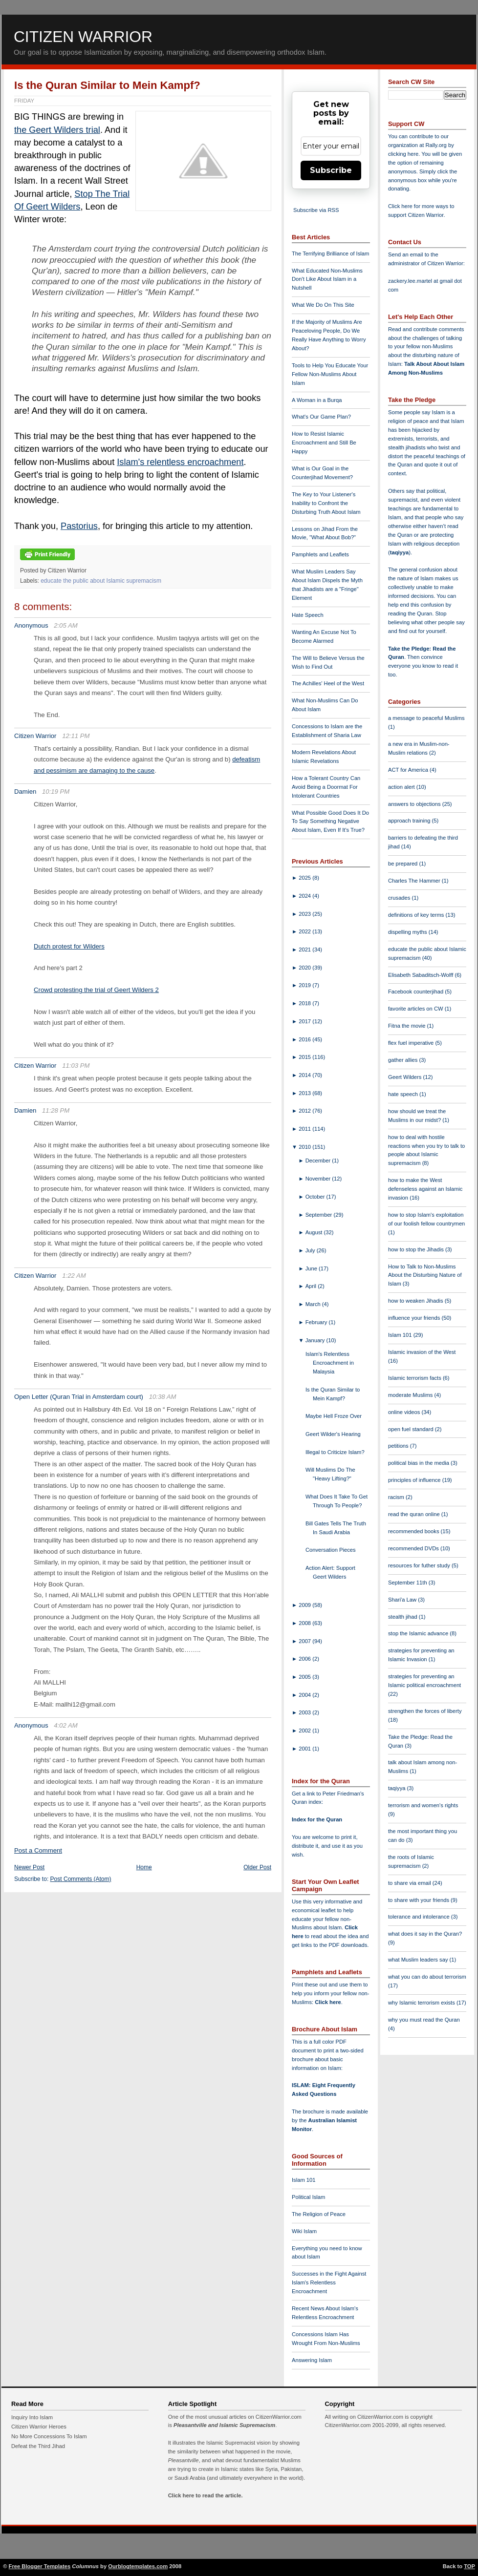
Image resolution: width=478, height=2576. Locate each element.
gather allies (403, 1060)
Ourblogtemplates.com (138, 2566)
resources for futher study (420, 1565)
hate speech (403, 1094)
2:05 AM (66, 625)
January (315, 1340)
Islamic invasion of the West (422, 1352)
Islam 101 (304, 2180)
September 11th (408, 1582)
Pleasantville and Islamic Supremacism (224, 2425)
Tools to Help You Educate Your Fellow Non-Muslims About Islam (330, 374)
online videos (404, 1412)
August (314, 1232)
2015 (305, 1057)
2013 (305, 1093)
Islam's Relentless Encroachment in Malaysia (329, 1362)
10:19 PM (55, 791)
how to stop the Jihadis (416, 1249)
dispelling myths (408, 932)
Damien (25, 791)
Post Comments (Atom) (80, 1879)
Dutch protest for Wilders (69, 946)
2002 (305, 1730)
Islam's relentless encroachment (180, 462)
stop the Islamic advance (419, 1633)
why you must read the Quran (424, 2020)
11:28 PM (55, 1110)
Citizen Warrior (83, 36)
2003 (305, 1712)
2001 (305, 1749)
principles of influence (415, 1480)
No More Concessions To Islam (49, 2436)
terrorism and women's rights (423, 1805)
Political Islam (308, 2197)
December (318, 1160)
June (312, 1268)
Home (144, 1867)
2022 (305, 931)
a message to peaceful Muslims (426, 718)
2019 (305, 985)
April (311, 1286)
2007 (305, 1641)
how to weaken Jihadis (416, 1301)
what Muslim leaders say (419, 1960)
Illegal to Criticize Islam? (335, 1452)
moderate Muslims (411, 1395)
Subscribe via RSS (316, 210)
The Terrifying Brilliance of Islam (330, 253)
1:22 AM (74, 1275)
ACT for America (409, 770)
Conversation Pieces (330, 1550)
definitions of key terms (417, 915)
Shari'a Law (403, 1600)
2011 (305, 1129)
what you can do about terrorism (427, 1977)
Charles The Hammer (415, 881)
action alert (402, 787)
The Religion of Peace (319, 2214)
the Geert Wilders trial (57, 130)
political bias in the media (419, 1463)
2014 (305, 1075)
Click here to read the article (204, 2495)
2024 (305, 896)
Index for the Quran (317, 1819)
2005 (305, 1677)
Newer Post (29, 1867)
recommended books (414, 1531)
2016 (305, 1039)
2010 (305, 1147)
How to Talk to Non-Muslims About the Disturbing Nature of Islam (425, 1275)
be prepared (403, 863)
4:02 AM (66, 1725)
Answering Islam (312, 2360)
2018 (305, 1003)
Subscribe (331, 170)
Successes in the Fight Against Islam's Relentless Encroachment (329, 2282)
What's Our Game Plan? (321, 417)
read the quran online (414, 1514)
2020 (305, 968)
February (317, 1322)
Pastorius (79, 526)
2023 (305, 914)
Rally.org (436, 145)
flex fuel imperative (411, 1043)
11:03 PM (75, 1065)
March (313, 1304)
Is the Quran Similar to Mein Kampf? (107, 85)
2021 (305, 949)
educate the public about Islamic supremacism (101, 580)
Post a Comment (38, 1850)
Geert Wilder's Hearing (333, 1434)
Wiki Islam (304, 2231)
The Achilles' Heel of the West (328, 683)
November (318, 1179)
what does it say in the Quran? (425, 1934)
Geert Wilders (405, 1077)
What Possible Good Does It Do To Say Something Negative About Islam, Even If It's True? (330, 821)
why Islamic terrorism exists (422, 2003)
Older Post (257, 1867)
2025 (305, 878)
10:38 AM (162, 1396)
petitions (399, 1446)
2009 (305, 1605)
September (319, 1215)
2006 (305, 1659)
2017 (305, 1021)
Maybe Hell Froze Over (333, 1416)
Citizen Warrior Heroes (38, 2426)
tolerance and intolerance (419, 1917)
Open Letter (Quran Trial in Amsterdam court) (78, 1396)
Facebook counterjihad (416, 991)
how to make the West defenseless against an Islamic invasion (425, 1189)
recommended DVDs (414, 1548)
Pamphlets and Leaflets (320, 554)
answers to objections (415, 804)
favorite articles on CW (416, 1009)
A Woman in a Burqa (317, 400)
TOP (469, 2566)
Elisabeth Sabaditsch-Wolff (421, 975)
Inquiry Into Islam (32, 2417)
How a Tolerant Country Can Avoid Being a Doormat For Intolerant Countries (326, 787)
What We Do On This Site (323, 305)
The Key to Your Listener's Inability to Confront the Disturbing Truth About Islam (326, 503)
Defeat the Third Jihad (38, 2446)
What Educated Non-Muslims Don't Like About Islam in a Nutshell (327, 279)
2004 (305, 1695)
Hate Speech (308, 615)
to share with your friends (419, 1900)
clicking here (403, 154)
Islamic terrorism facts (415, 1378)
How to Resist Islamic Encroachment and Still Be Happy (324, 442)
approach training (410, 820)
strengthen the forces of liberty (425, 1711)
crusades (400, 898)
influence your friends (414, 1318)
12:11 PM (75, 735)
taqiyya (399, 552)
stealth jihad (403, 1617)
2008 (305, 1623)
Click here (328, 2002)
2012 (305, 1111)
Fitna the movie (407, 1026)
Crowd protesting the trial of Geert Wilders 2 (96, 989)
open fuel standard (411, 1429)
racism (397, 1497)
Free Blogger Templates (40, 2566)
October (315, 1197)
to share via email (410, 1883)
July (311, 1250)
